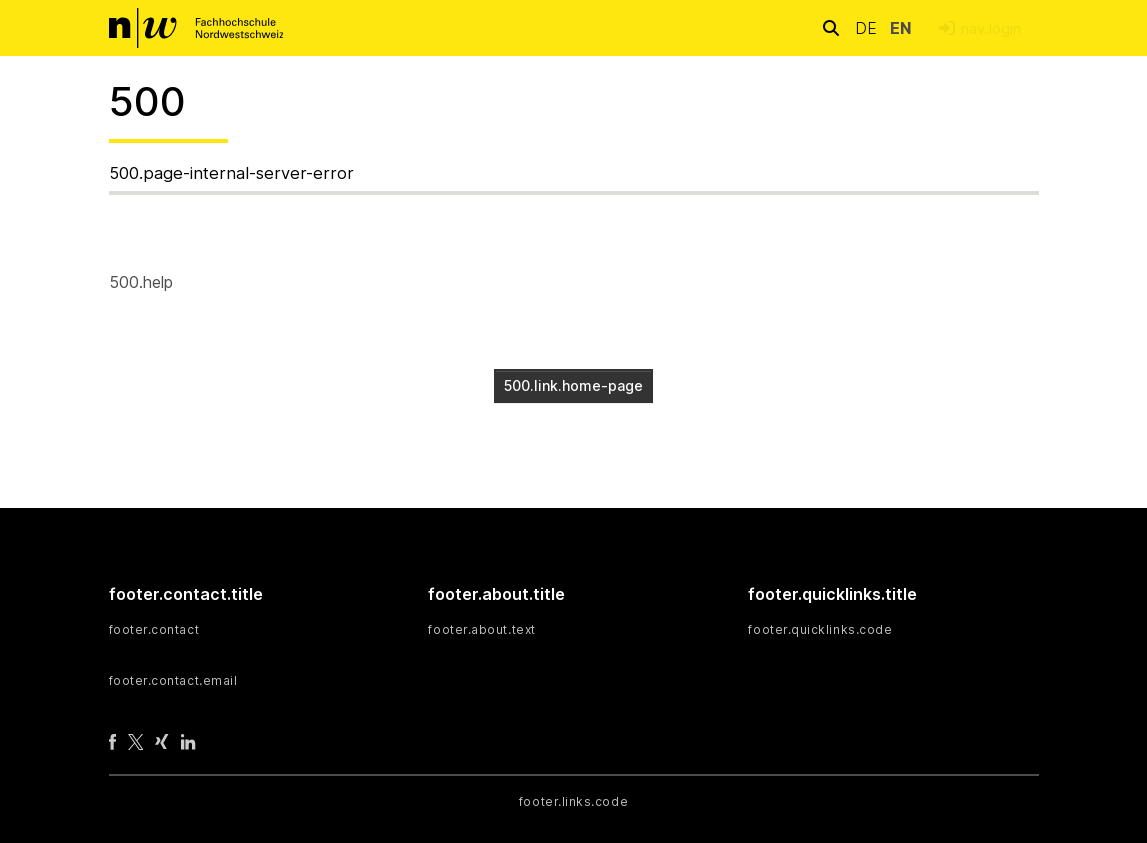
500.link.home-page (573, 385)
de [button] (868, 28)
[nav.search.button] (831, 27)
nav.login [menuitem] (991, 28)
